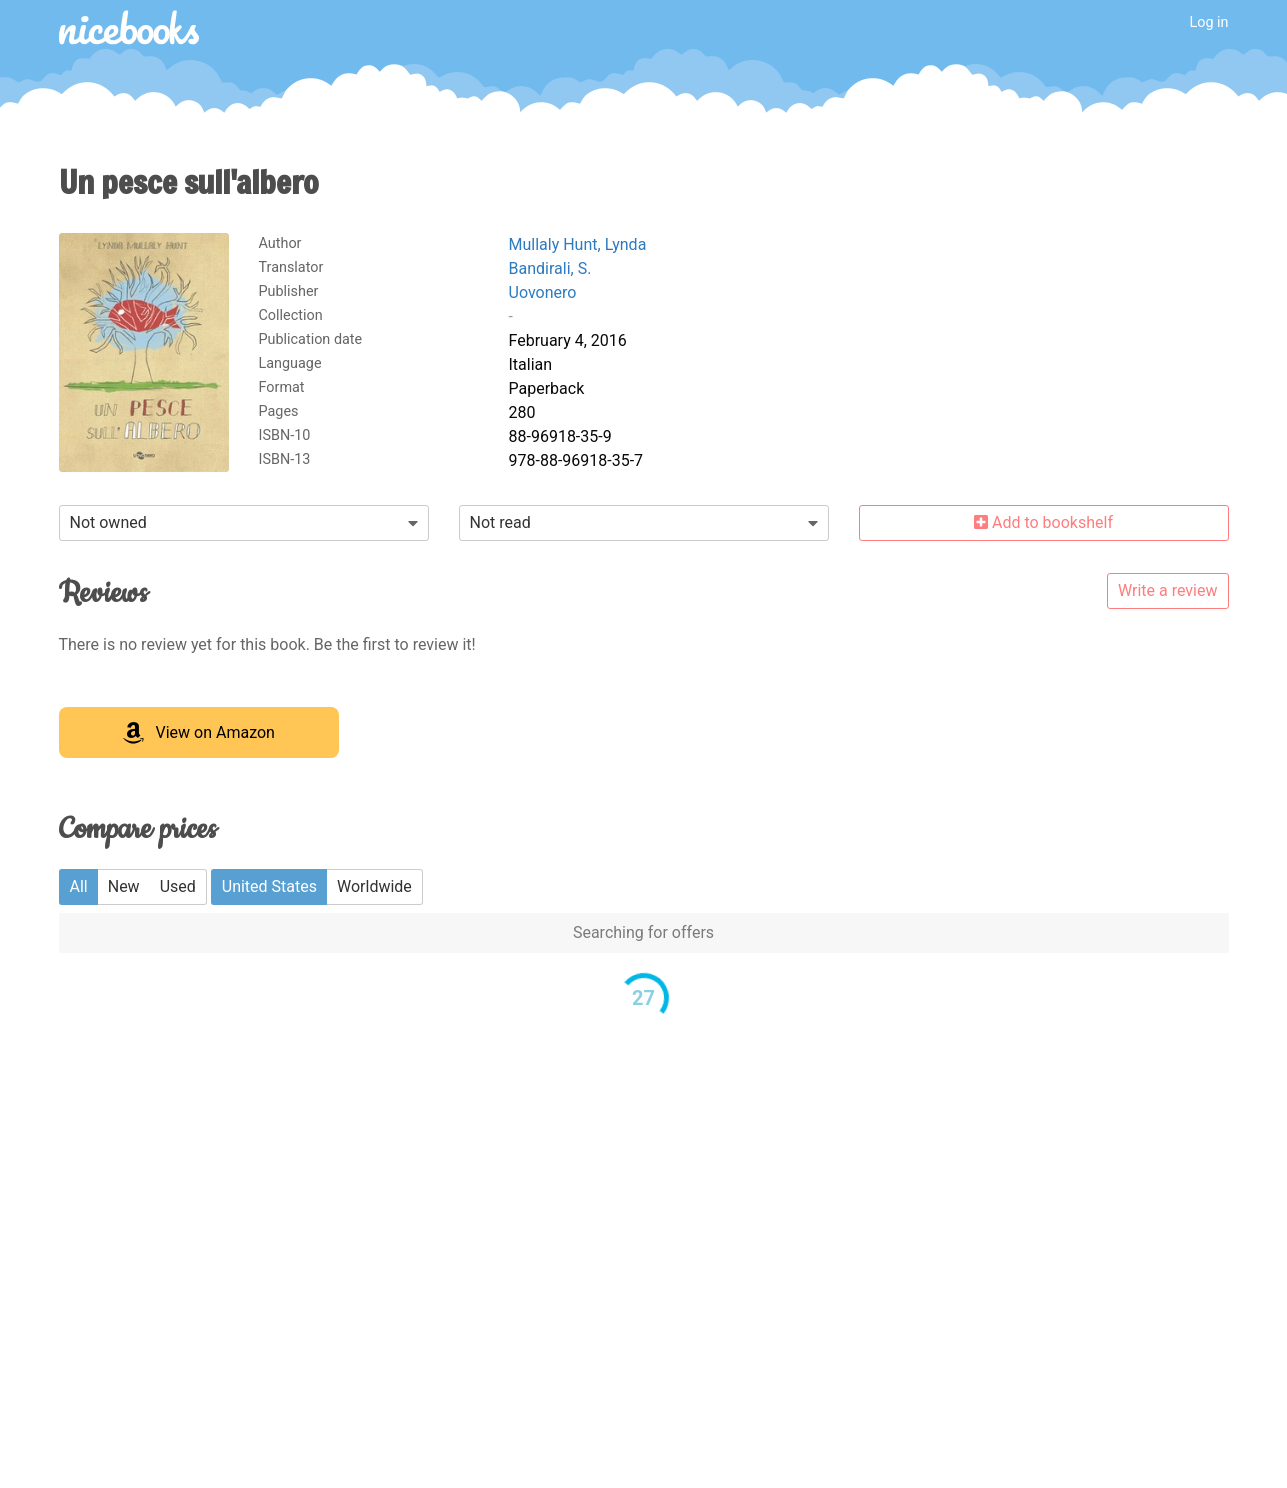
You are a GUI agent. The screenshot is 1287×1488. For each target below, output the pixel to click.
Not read (500, 522)
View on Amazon (199, 733)
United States (269, 886)
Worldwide (374, 886)
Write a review (1168, 590)
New (124, 886)
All (79, 886)
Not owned (108, 522)
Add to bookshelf (1043, 522)
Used (178, 886)
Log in (1208, 22)
